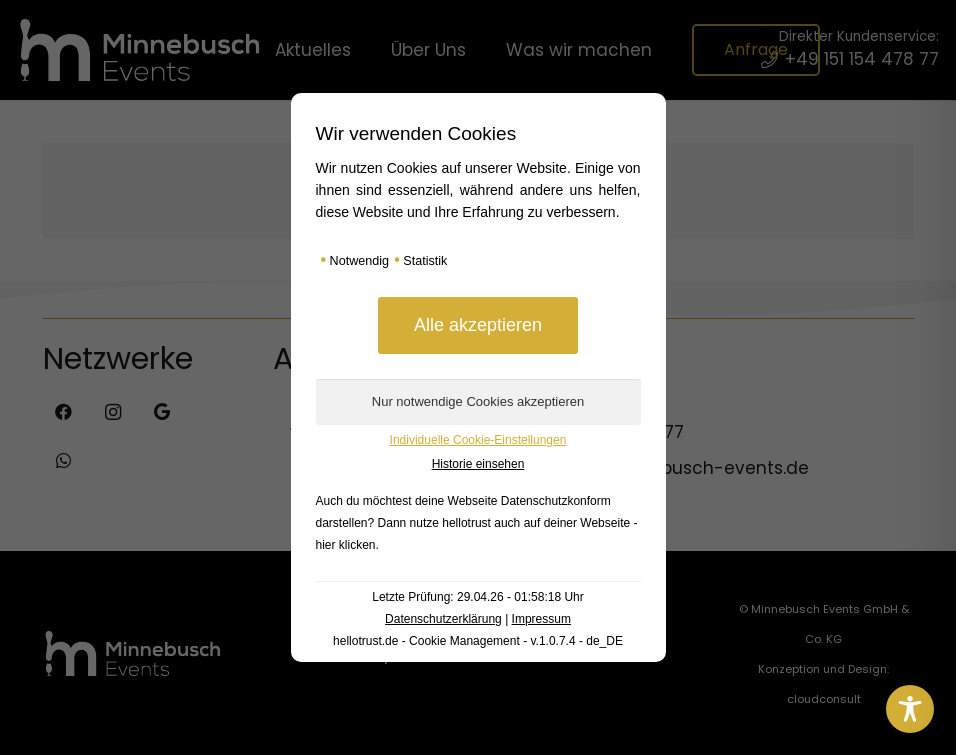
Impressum (541, 619)
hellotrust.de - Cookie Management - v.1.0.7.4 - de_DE (478, 641)
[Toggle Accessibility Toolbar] (910, 709)
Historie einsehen (478, 464)
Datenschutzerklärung (443, 619)
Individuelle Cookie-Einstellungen (478, 440)
